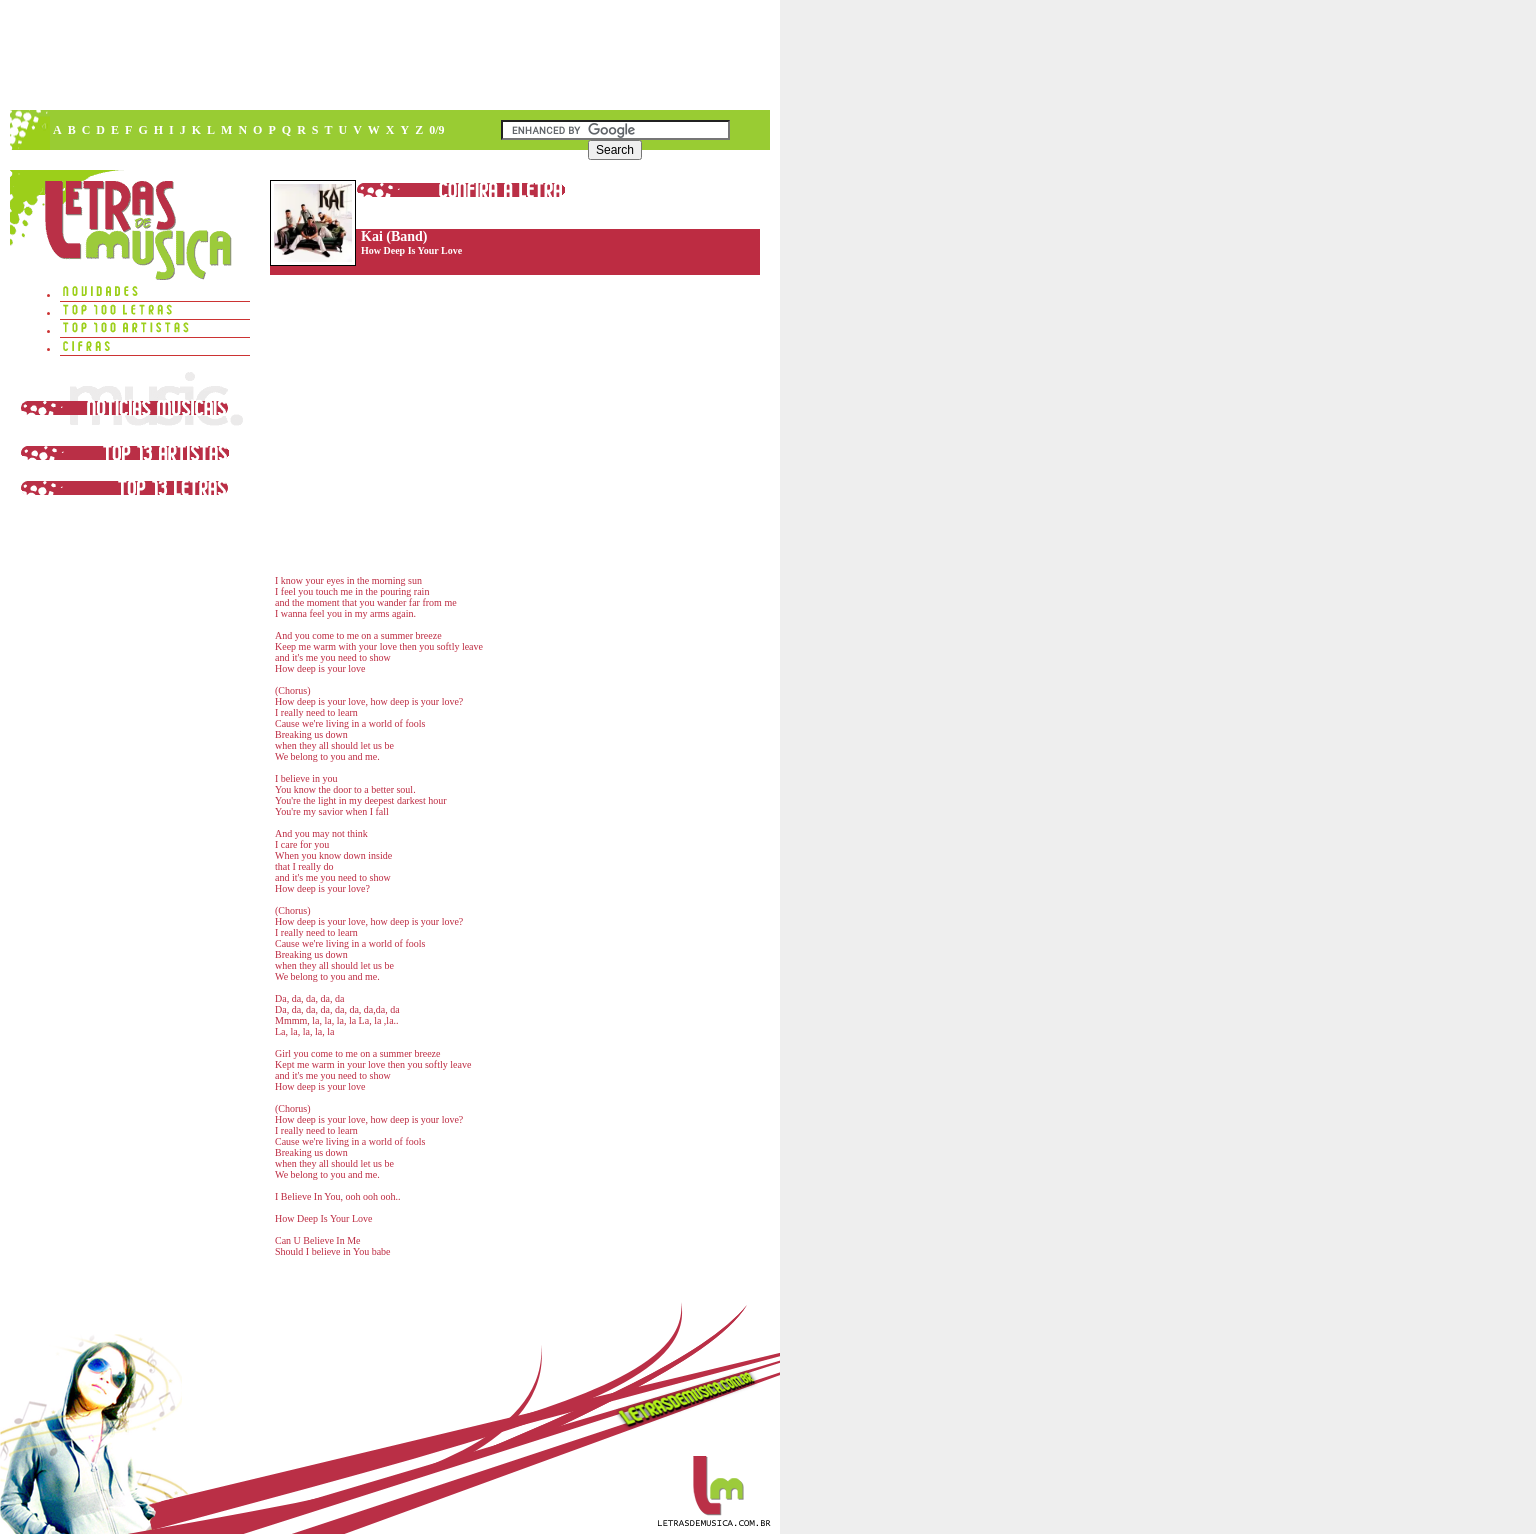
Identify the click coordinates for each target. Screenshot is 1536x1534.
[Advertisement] (389, 55)
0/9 (436, 130)
